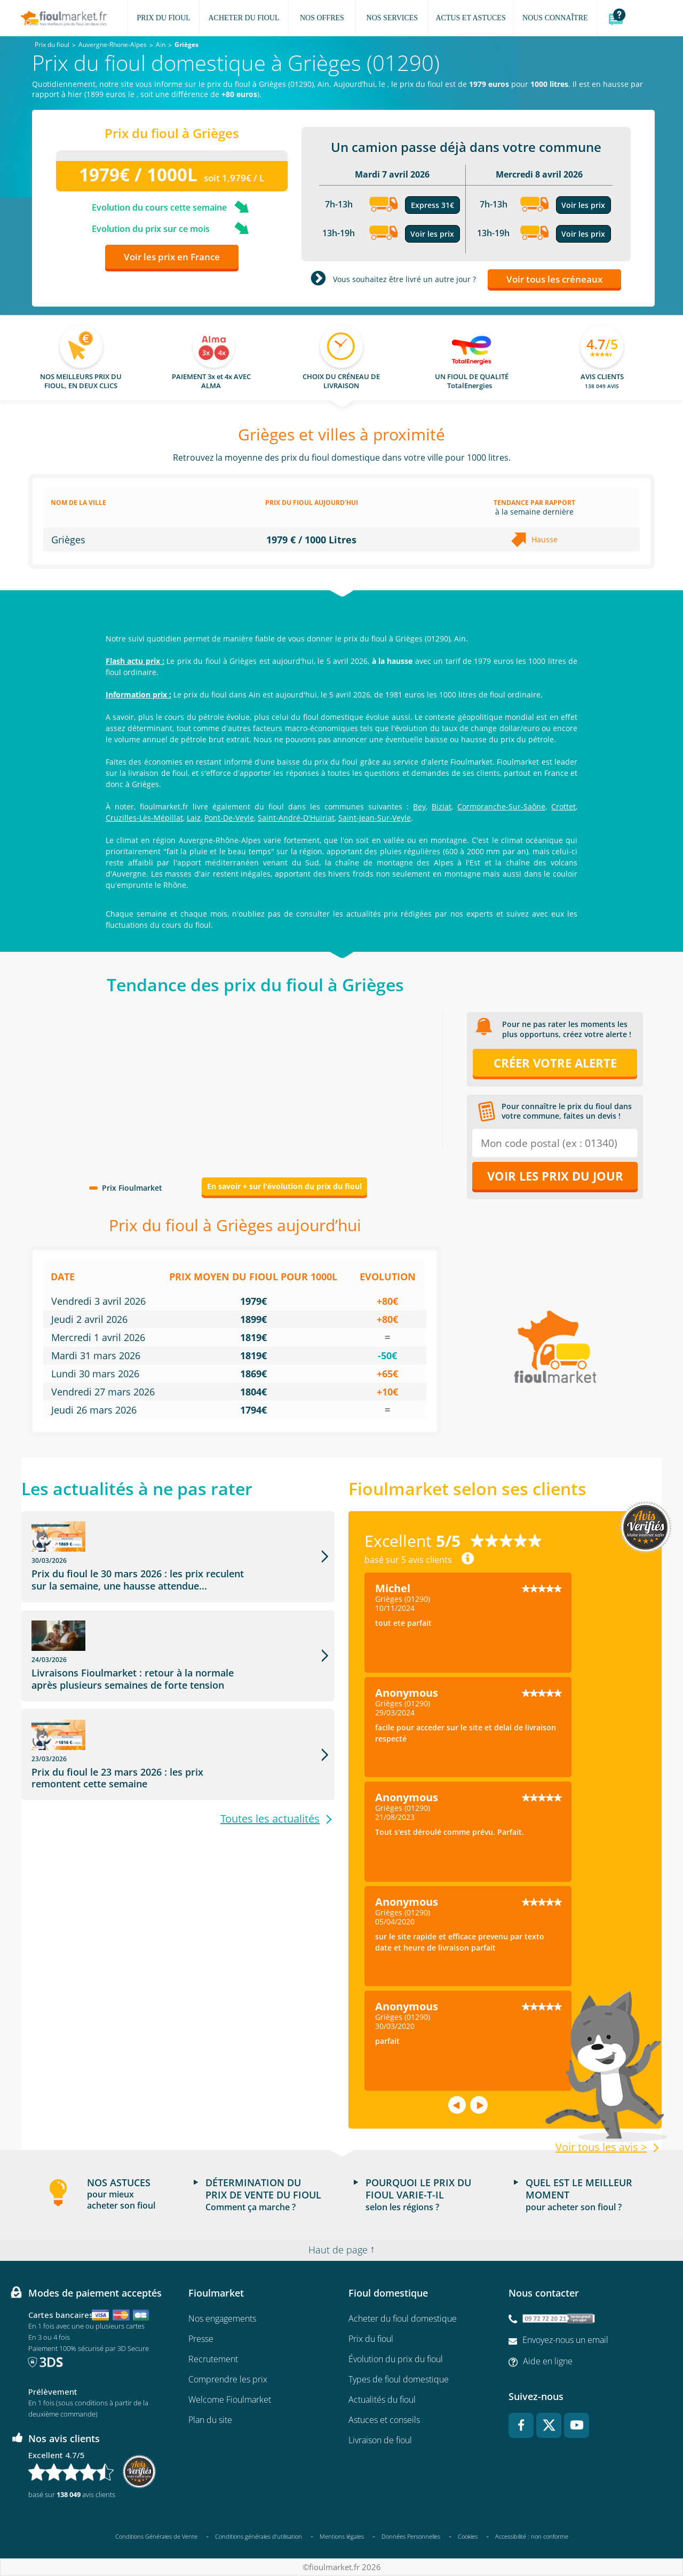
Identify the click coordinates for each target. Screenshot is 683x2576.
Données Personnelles (411, 2536)
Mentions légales (342, 2536)
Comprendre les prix (227, 2379)
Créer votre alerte (555, 1063)
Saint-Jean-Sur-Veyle (374, 818)
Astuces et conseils (384, 2420)
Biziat (441, 806)
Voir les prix (432, 234)
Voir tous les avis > (601, 2147)
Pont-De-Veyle (229, 818)
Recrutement (213, 2359)
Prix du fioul (370, 2339)
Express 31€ (432, 205)
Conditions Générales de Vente (156, 2536)
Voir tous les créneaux (554, 279)
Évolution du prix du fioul (395, 2359)
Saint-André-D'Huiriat (296, 818)
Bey (419, 806)
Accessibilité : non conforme (531, 2536)
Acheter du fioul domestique (402, 2318)
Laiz (194, 818)
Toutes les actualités (270, 1744)
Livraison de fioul (380, 2440)
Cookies (468, 2536)
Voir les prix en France (172, 257)
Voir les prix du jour (555, 1176)
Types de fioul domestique (398, 2379)
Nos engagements (222, 2318)
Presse (200, 2339)
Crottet (563, 806)
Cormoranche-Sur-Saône (501, 806)
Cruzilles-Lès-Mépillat (144, 818)
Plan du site (210, 2420)
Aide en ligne (548, 2361)
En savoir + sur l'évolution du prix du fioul (284, 1186)
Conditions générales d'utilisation (258, 2536)
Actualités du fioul (382, 2399)
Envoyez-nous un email (565, 2340)
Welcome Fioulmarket (229, 2399)
